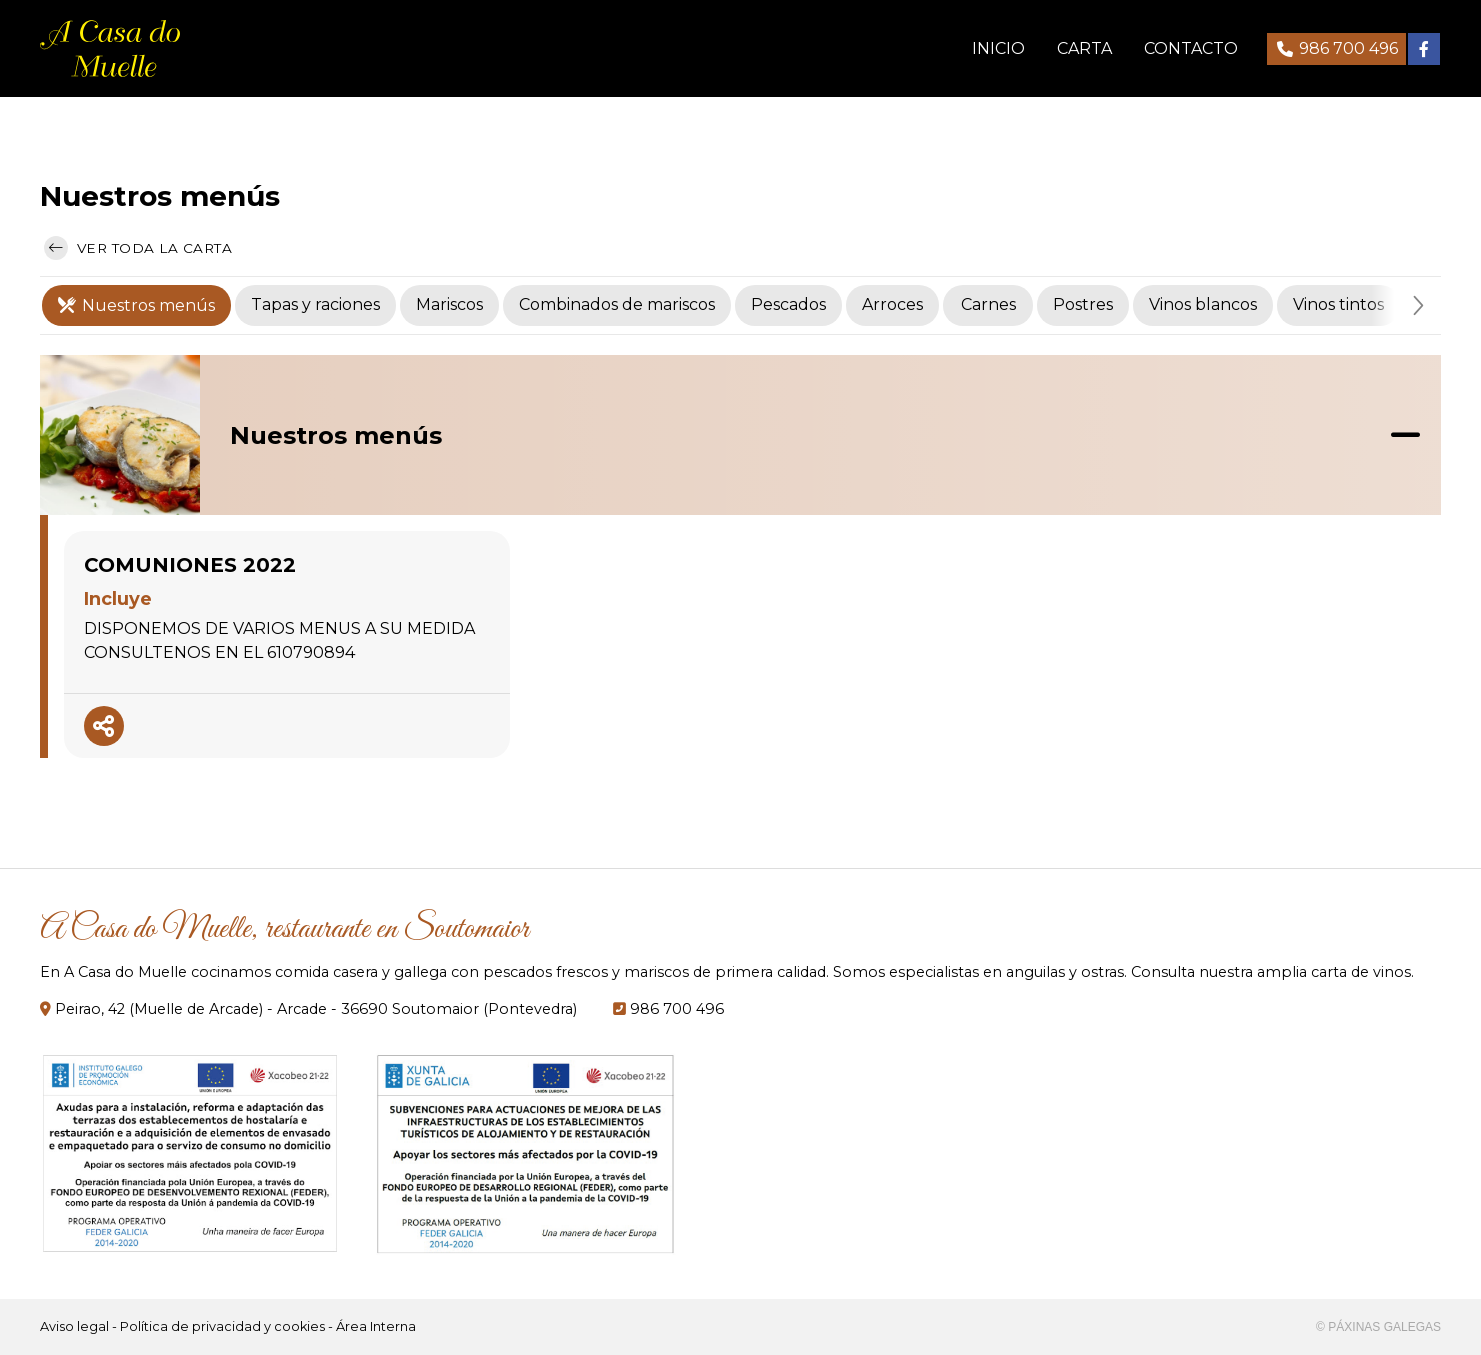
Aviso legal (74, 1326)
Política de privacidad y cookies (222, 1326)
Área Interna (376, 1326)
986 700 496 (677, 1009)
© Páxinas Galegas (1378, 1327)
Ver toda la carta (138, 248)
